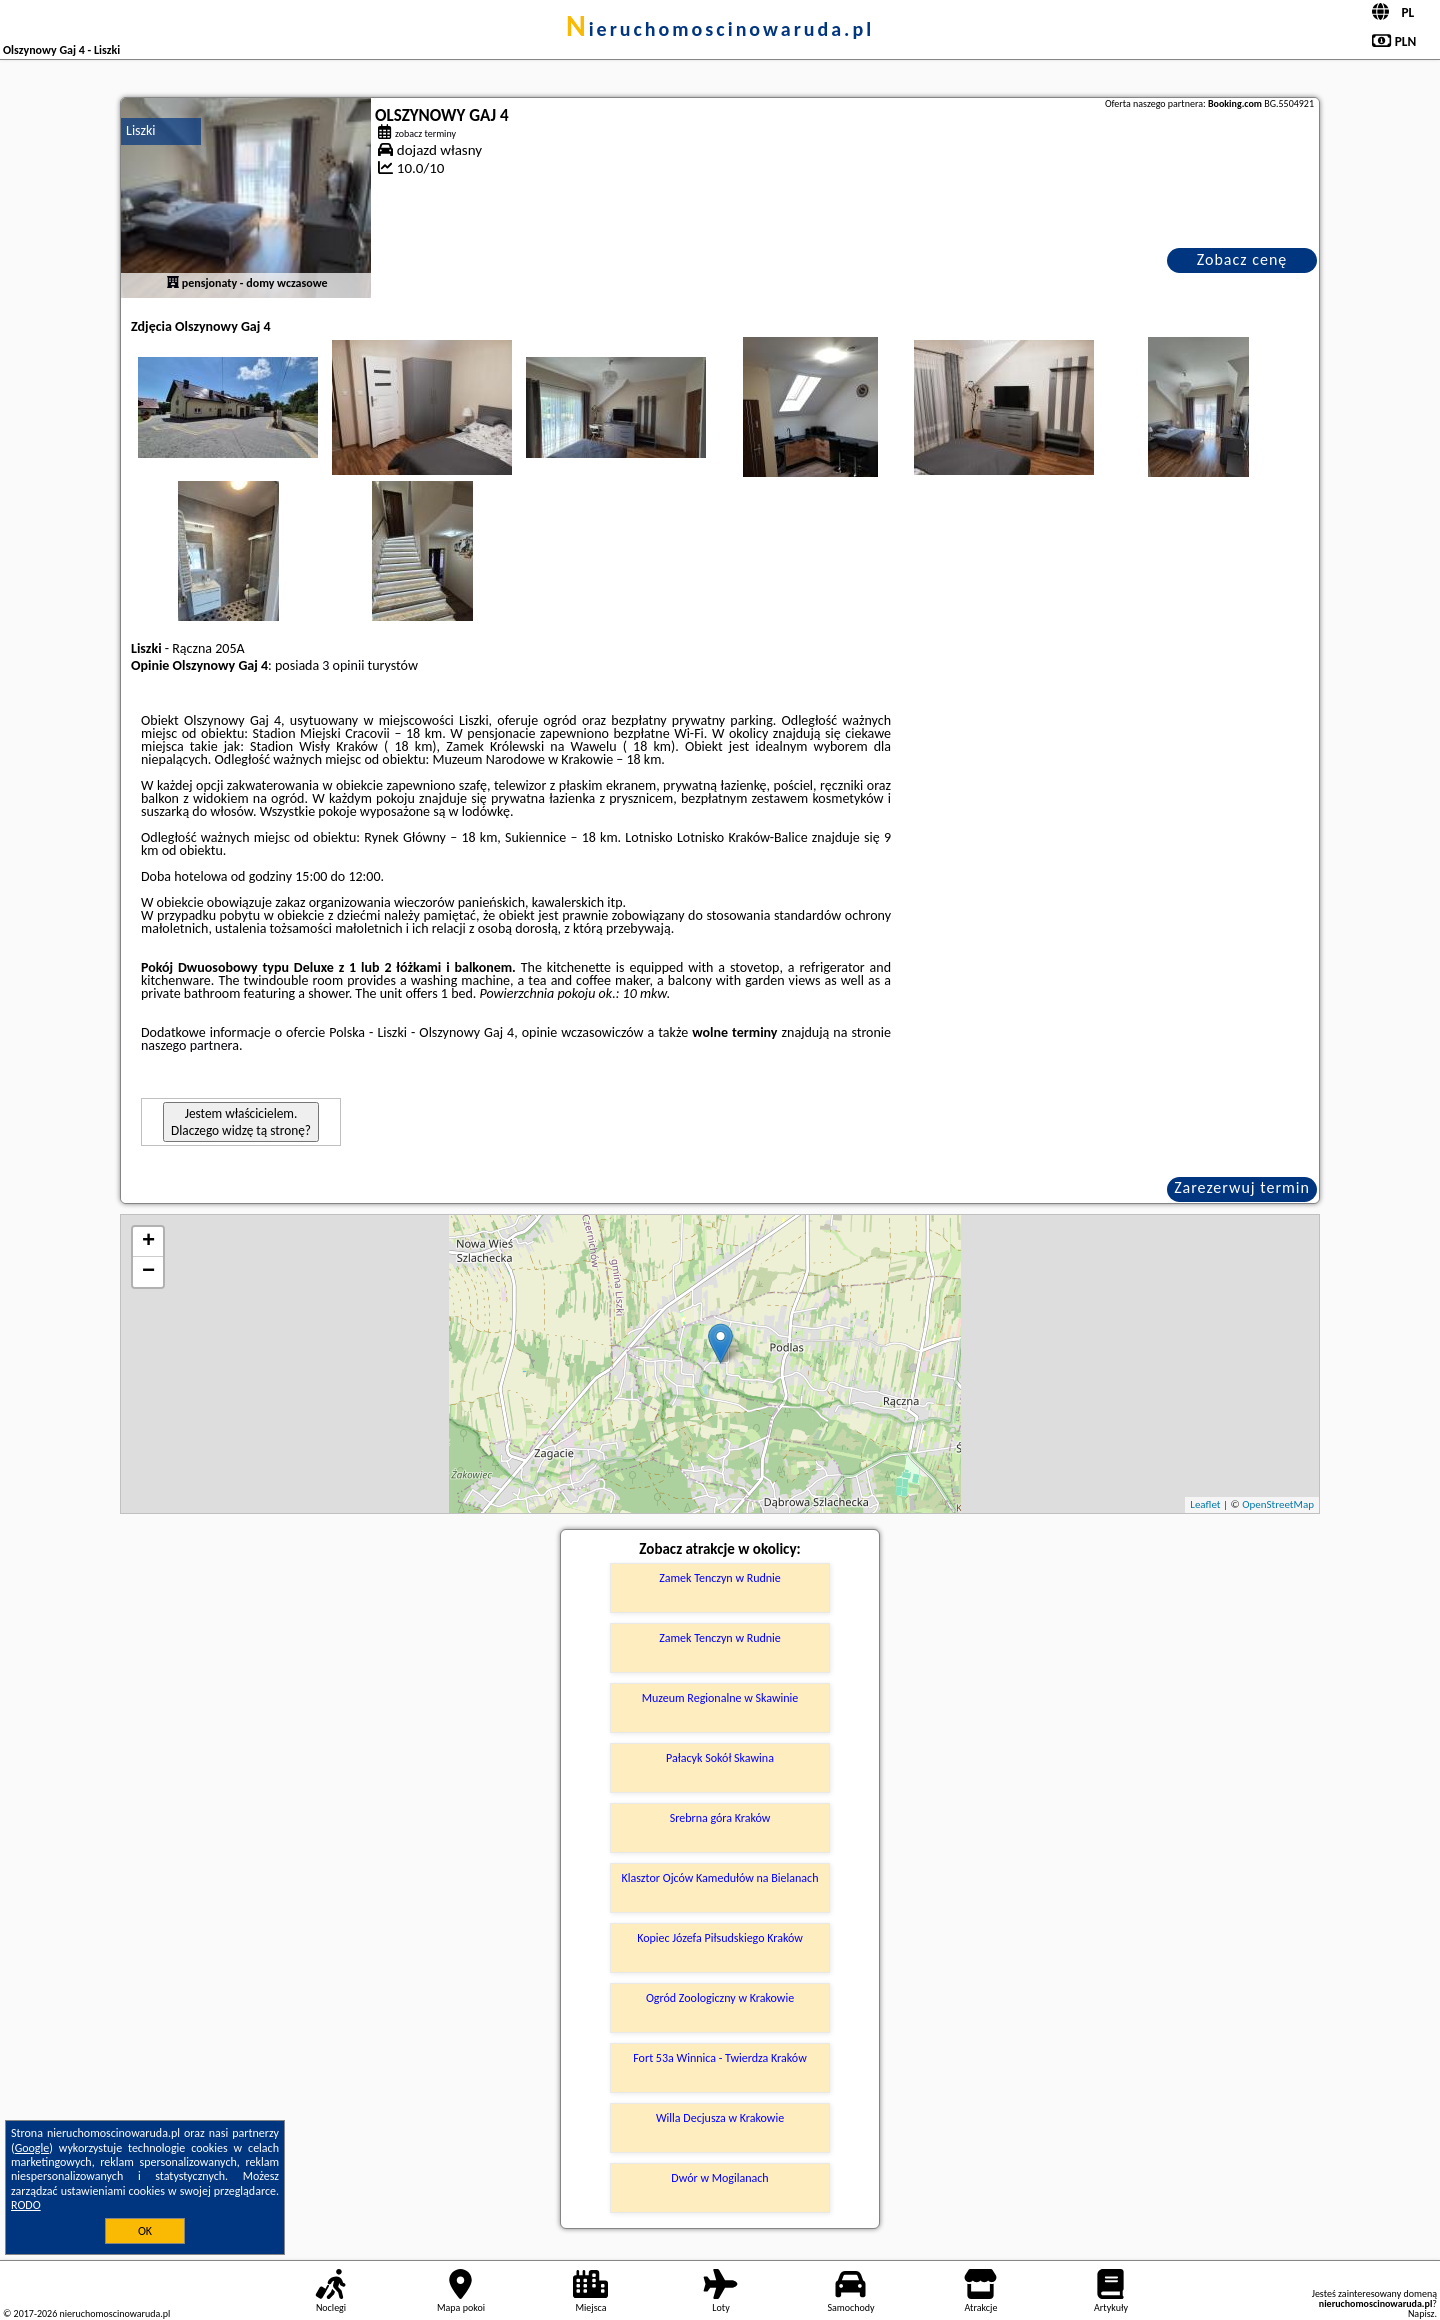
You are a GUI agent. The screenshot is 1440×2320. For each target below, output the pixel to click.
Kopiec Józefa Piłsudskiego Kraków (720, 1938)
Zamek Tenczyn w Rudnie (720, 1578)
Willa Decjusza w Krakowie (720, 2118)
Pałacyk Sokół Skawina (720, 1758)
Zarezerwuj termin (1242, 1187)
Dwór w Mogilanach (719, 2178)
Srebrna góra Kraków (720, 1818)
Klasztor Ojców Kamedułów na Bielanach (720, 1878)
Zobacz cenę (1242, 259)
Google (32, 2148)
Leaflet (1205, 1504)
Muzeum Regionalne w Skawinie (720, 1698)
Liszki (141, 130)
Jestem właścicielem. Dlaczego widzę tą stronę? (241, 1122)
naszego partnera (190, 1045)
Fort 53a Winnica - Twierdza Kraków (719, 2058)
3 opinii (343, 665)
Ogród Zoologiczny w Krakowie (720, 1998)
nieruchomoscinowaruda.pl (720, 29)
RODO (26, 2205)
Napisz (1421, 2313)
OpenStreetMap (1278, 1504)
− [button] (148, 1272)
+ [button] (148, 1242)
